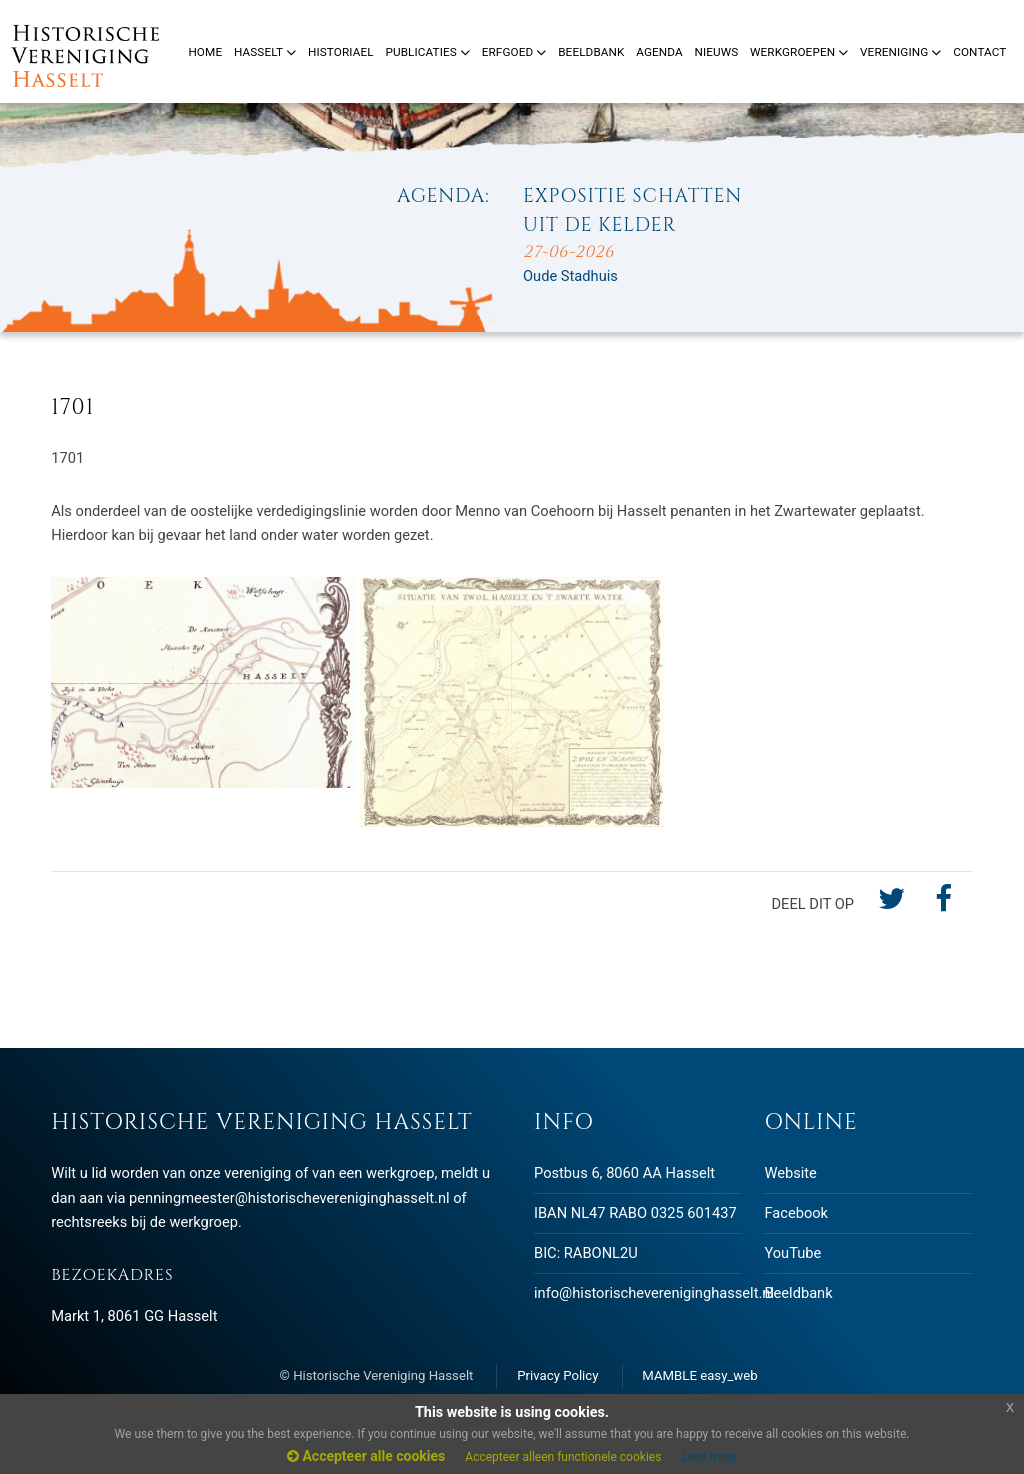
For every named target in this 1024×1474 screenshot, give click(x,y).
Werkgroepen (799, 52)
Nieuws (716, 52)
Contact (979, 52)
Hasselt (265, 52)
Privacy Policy (557, 1375)
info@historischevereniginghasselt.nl (654, 1293)
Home (205, 52)
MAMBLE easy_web (699, 1375)
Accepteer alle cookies (366, 1456)
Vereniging (900, 52)
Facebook (796, 1213)
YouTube (792, 1253)
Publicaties (427, 52)
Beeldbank (798, 1293)
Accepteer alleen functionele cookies (563, 1457)
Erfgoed (514, 52)
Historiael (341, 52)
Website (790, 1173)
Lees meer (709, 1457)
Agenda (659, 52)
